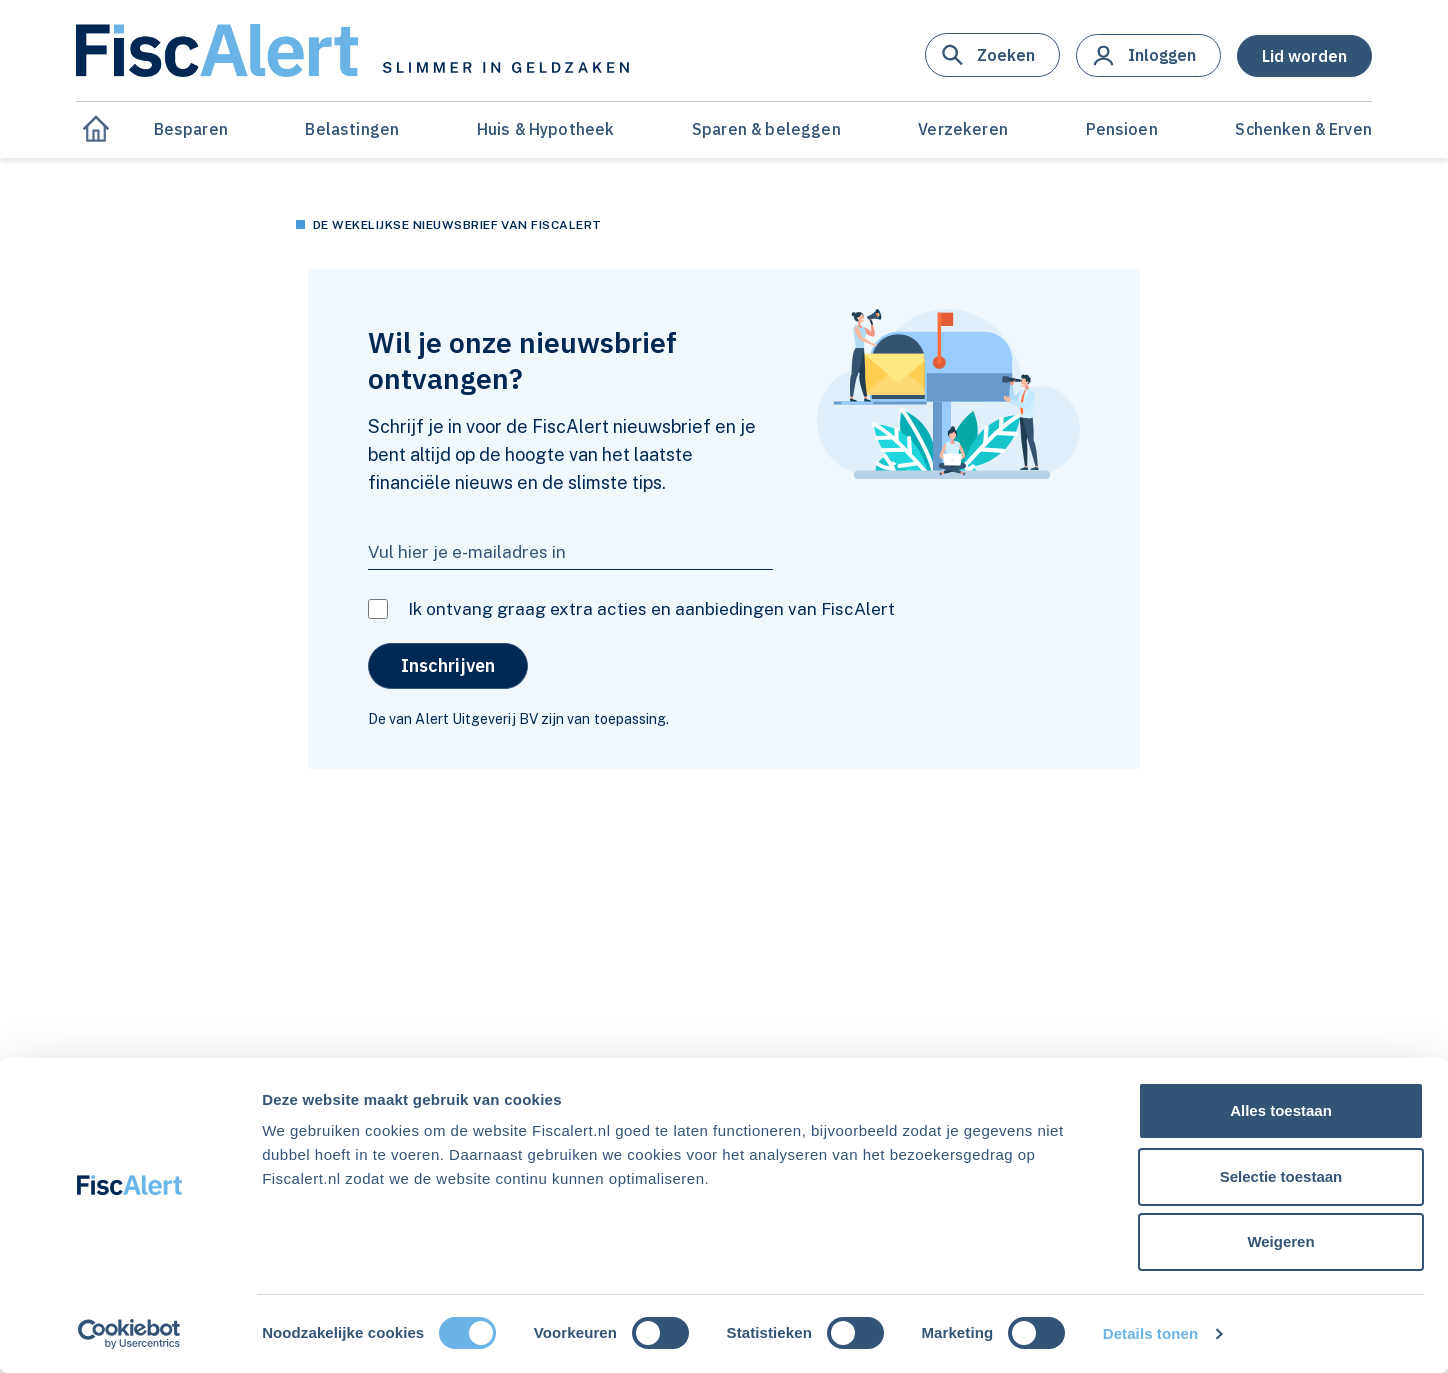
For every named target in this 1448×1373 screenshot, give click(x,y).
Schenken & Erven (1303, 129)
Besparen (191, 129)
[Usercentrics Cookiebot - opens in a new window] (129, 1334)
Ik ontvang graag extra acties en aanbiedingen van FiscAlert (651, 609)
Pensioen (1122, 129)
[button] (992, 55)
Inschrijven (448, 665)
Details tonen (1150, 1333)
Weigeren (1280, 1241)
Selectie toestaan (1281, 1176)
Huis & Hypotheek (546, 129)
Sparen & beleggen (766, 129)
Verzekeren (963, 129)
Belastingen (352, 129)
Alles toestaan (1281, 1110)
